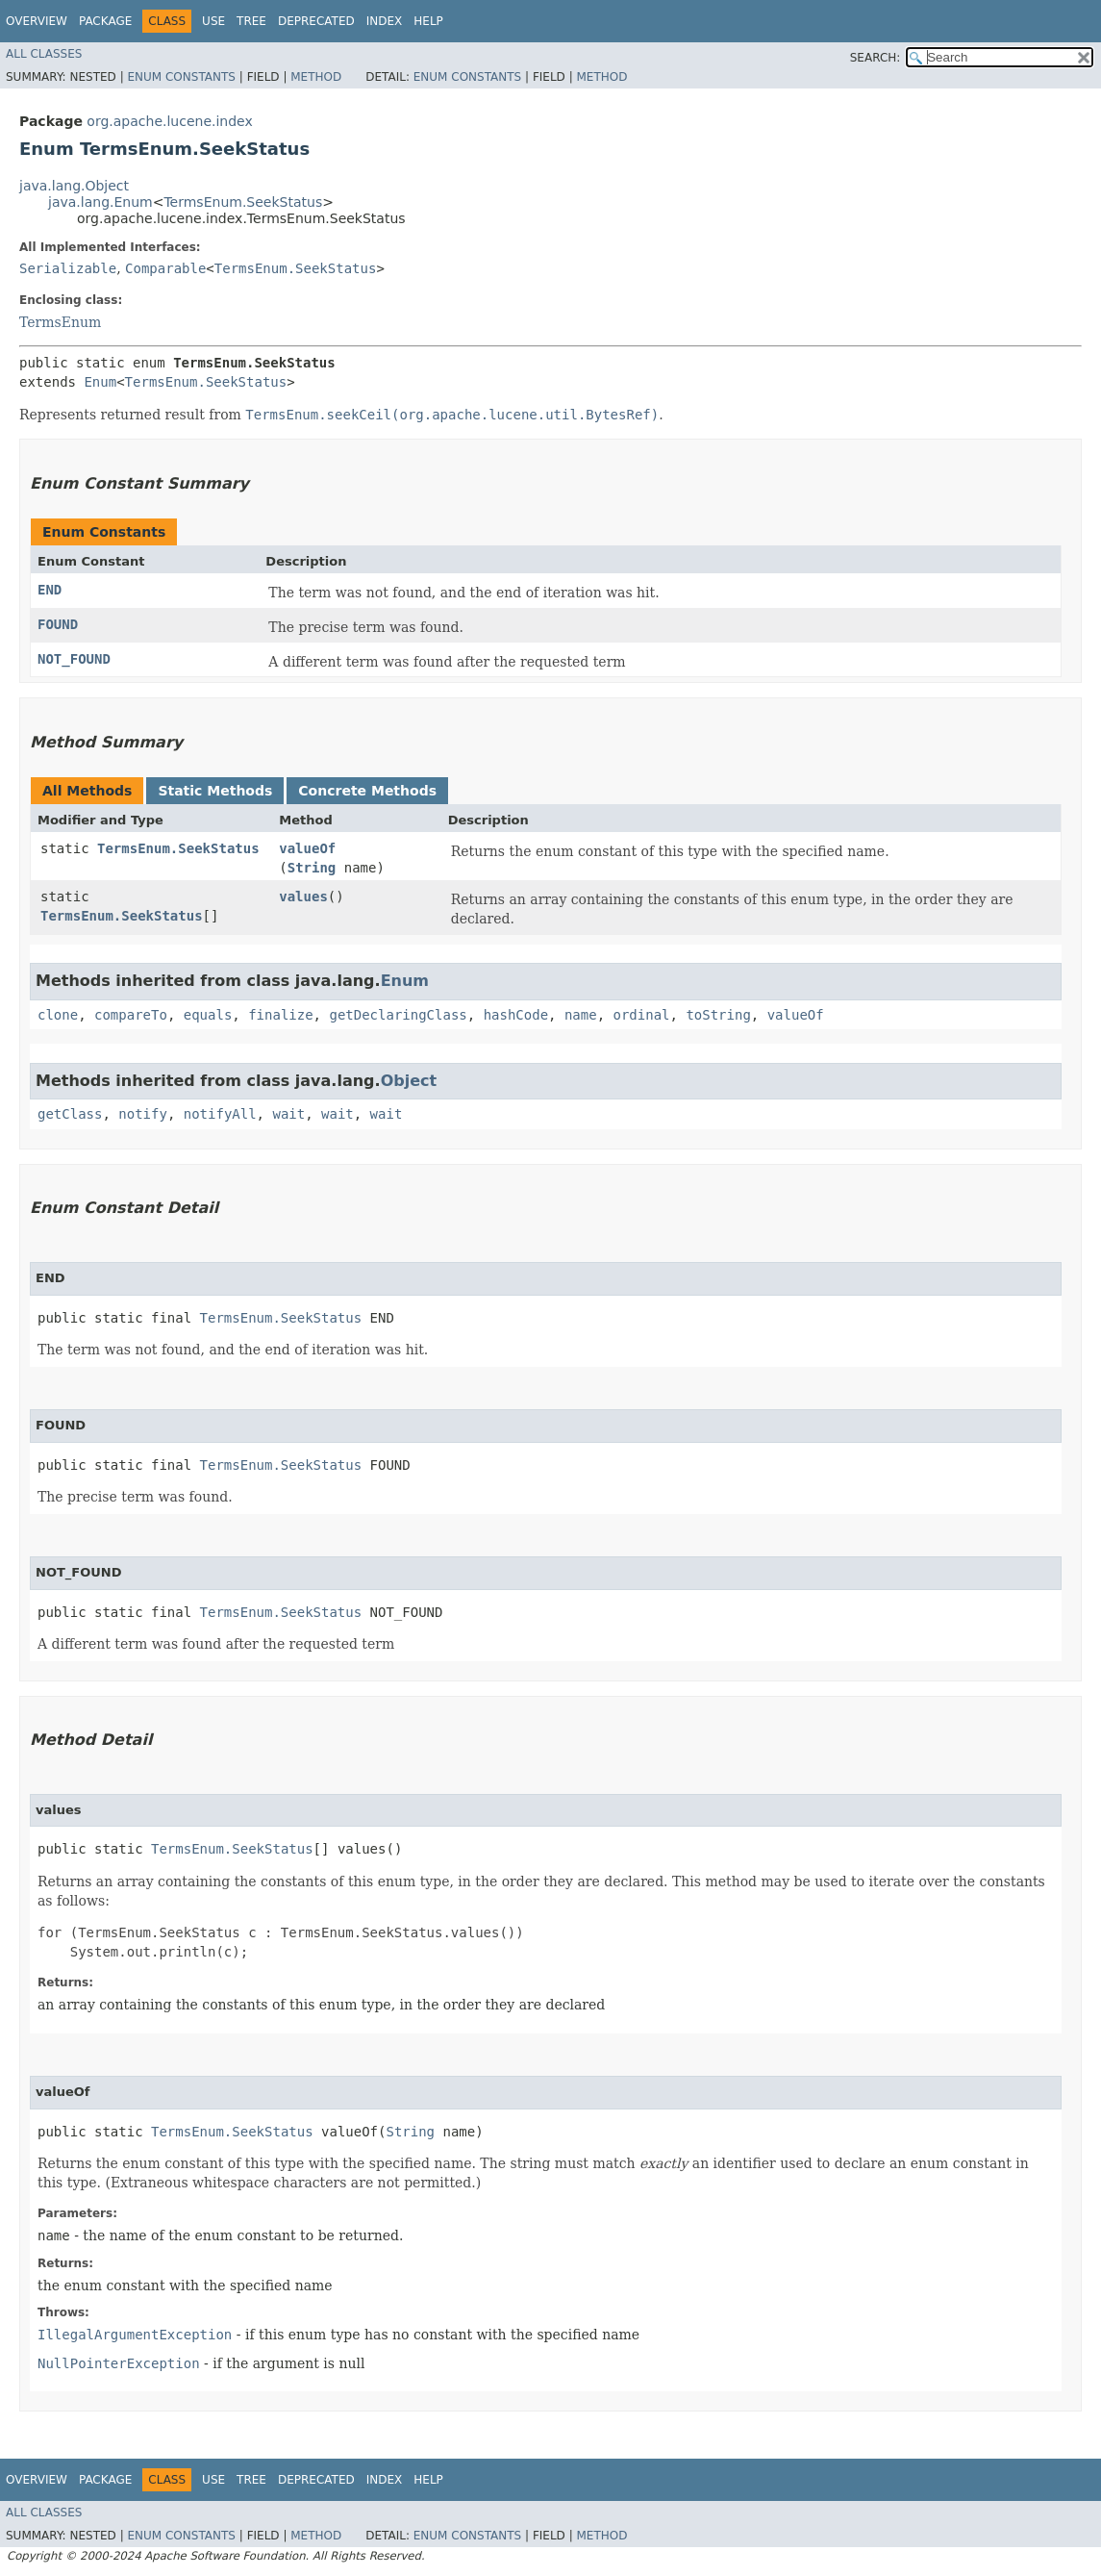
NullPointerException (119, 2363)
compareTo (130, 1015)
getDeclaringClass (397, 1015)
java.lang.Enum (100, 202)
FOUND (58, 624)
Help (428, 21)
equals (208, 1015)
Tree (251, 21)
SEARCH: (875, 57)
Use (213, 21)
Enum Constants (181, 77)
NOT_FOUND (74, 659)
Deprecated (316, 21)
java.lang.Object (74, 185)
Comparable (165, 268)
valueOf (307, 848)
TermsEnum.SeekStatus (242, 202)
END (50, 589)
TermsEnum (60, 322)
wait (288, 1114)
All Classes (44, 54)
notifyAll (220, 1114)
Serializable (67, 268)
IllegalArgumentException (135, 2334)
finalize (280, 1015)
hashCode (516, 1015)
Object (409, 1081)
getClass (70, 1114)
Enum (100, 382)
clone (58, 1015)
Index (384, 21)
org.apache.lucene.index (169, 121)
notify (142, 1114)
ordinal (641, 1015)
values (303, 896)
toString (718, 1015)
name (580, 1015)
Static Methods (215, 790)
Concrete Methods (367, 790)
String (312, 867)
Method (315, 77)
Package (105, 21)
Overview (36, 21)
